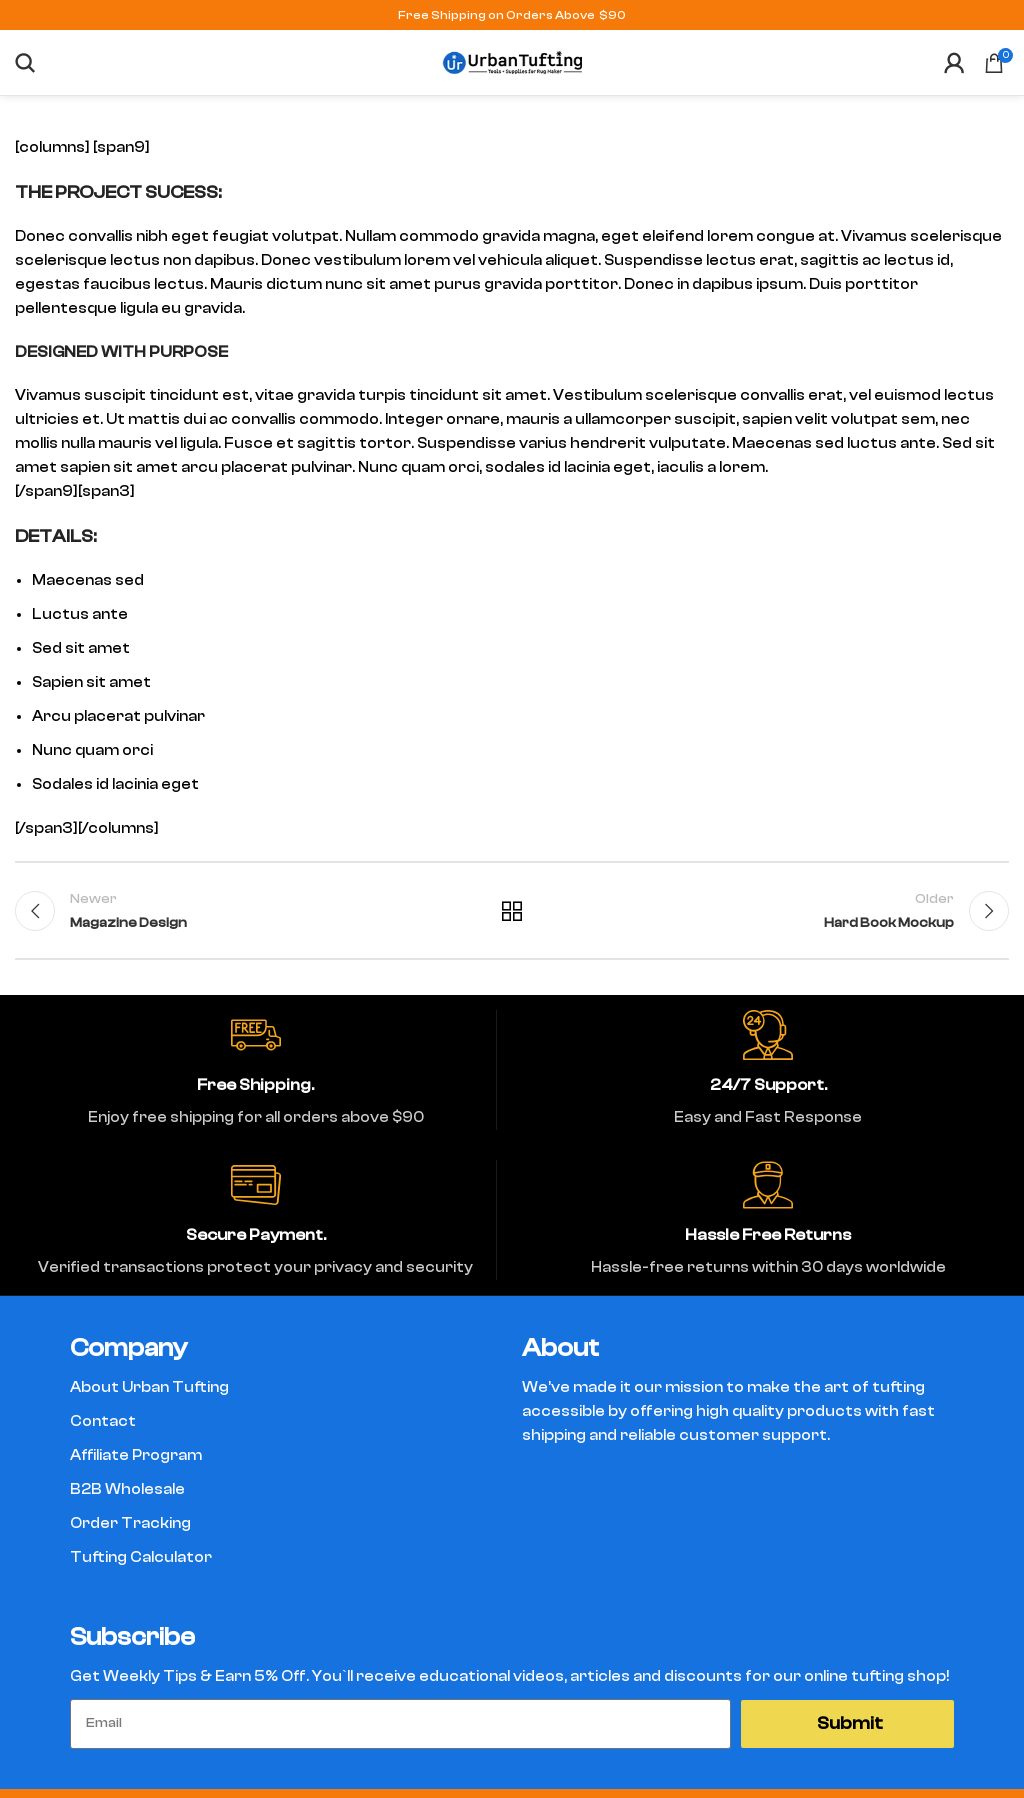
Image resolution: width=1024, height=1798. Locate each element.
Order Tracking (130, 1523)
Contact (103, 1421)
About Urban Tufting (149, 1387)
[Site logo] (512, 61)
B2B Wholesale (127, 1489)
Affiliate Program (136, 1455)
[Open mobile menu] (55, 63)
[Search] (25, 63)
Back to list (512, 911)
